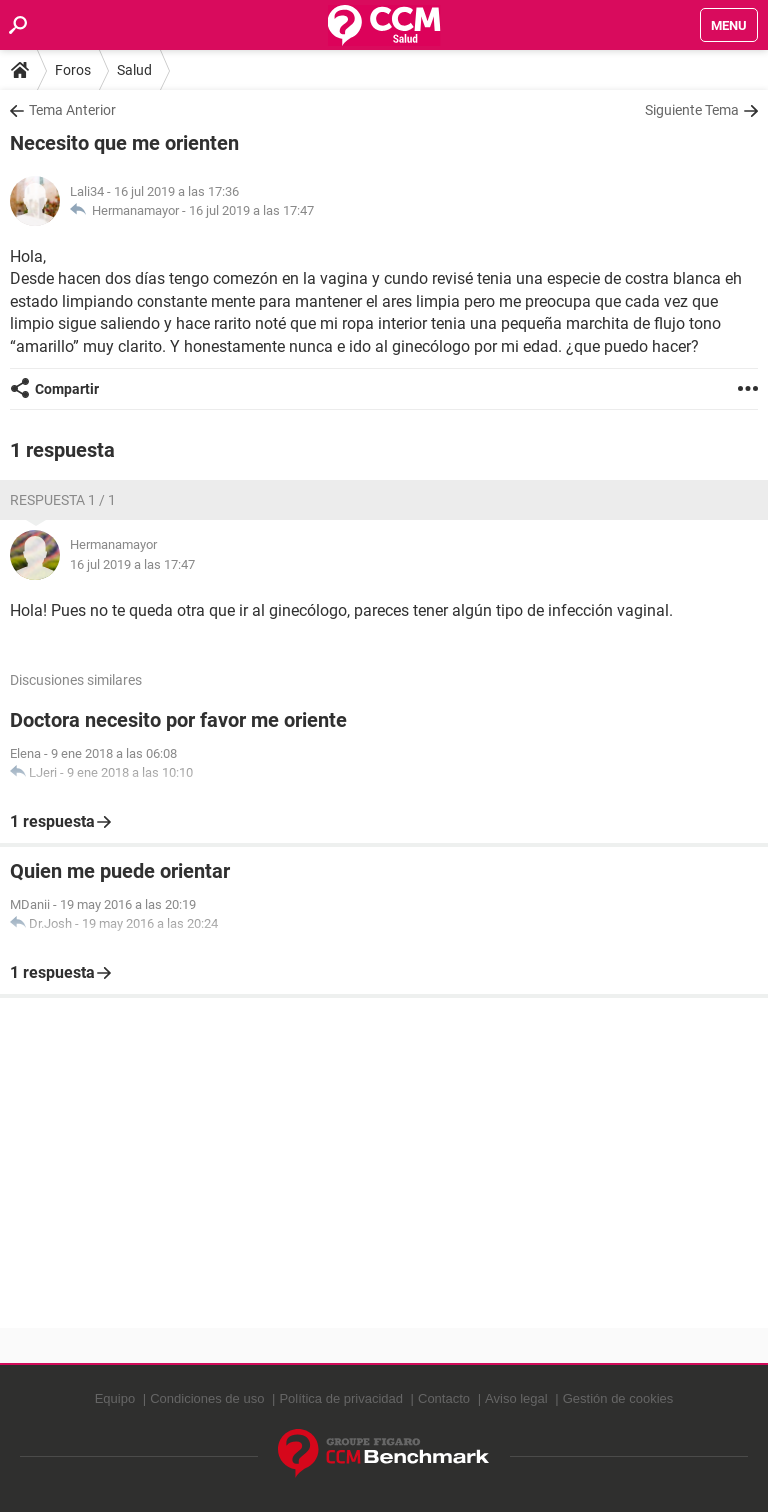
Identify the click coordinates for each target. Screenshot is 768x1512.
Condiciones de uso (207, 1398)
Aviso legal (516, 1398)
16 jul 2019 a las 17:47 (251, 210)
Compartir (67, 389)
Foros (73, 70)
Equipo (115, 1398)
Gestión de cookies (618, 1398)
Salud (134, 70)
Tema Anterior (72, 110)
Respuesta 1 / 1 (63, 500)
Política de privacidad (341, 1398)
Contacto (444, 1398)
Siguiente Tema (692, 110)
